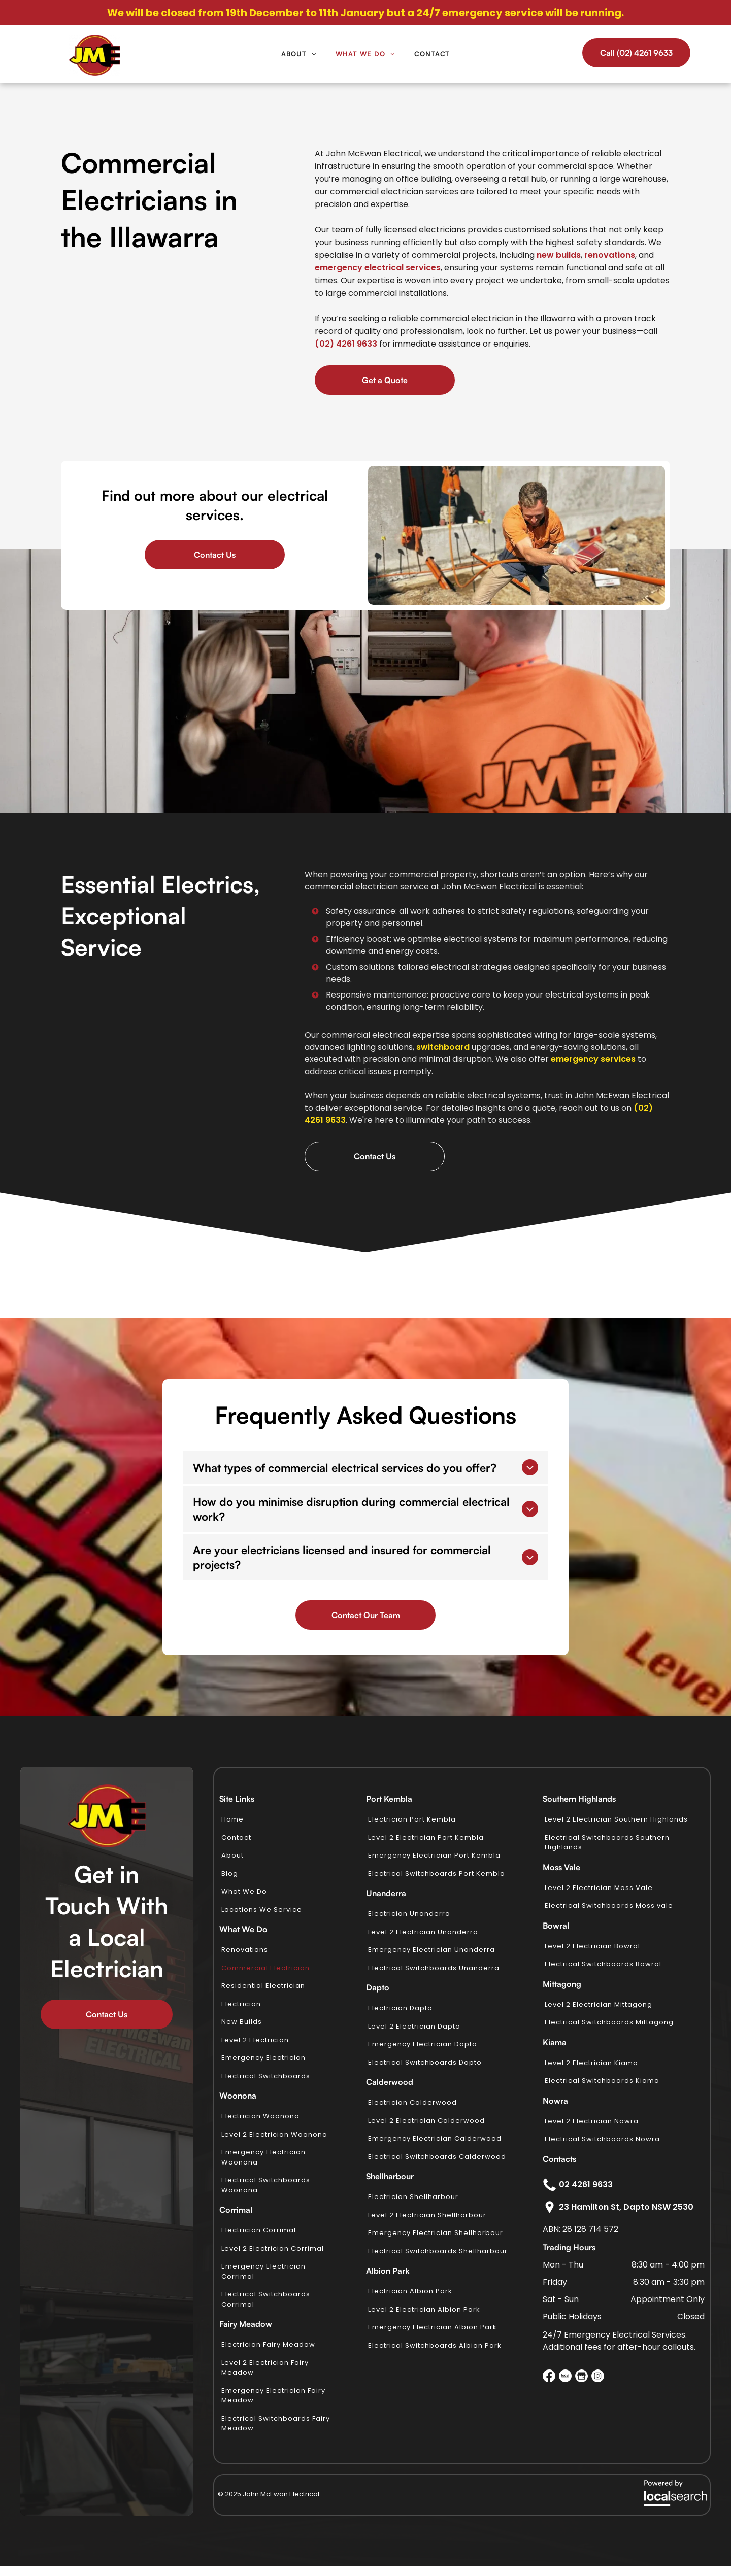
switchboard (443, 1047)
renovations (609, 255)
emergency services (593, 1059)
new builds (559, 255)
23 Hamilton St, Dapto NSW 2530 (626, 2207)
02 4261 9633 (586, 2184)
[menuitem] (299, 54)
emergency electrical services (378, 267)
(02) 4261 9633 (346, 344)
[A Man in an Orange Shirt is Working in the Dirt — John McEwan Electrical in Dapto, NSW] (516, 535)
